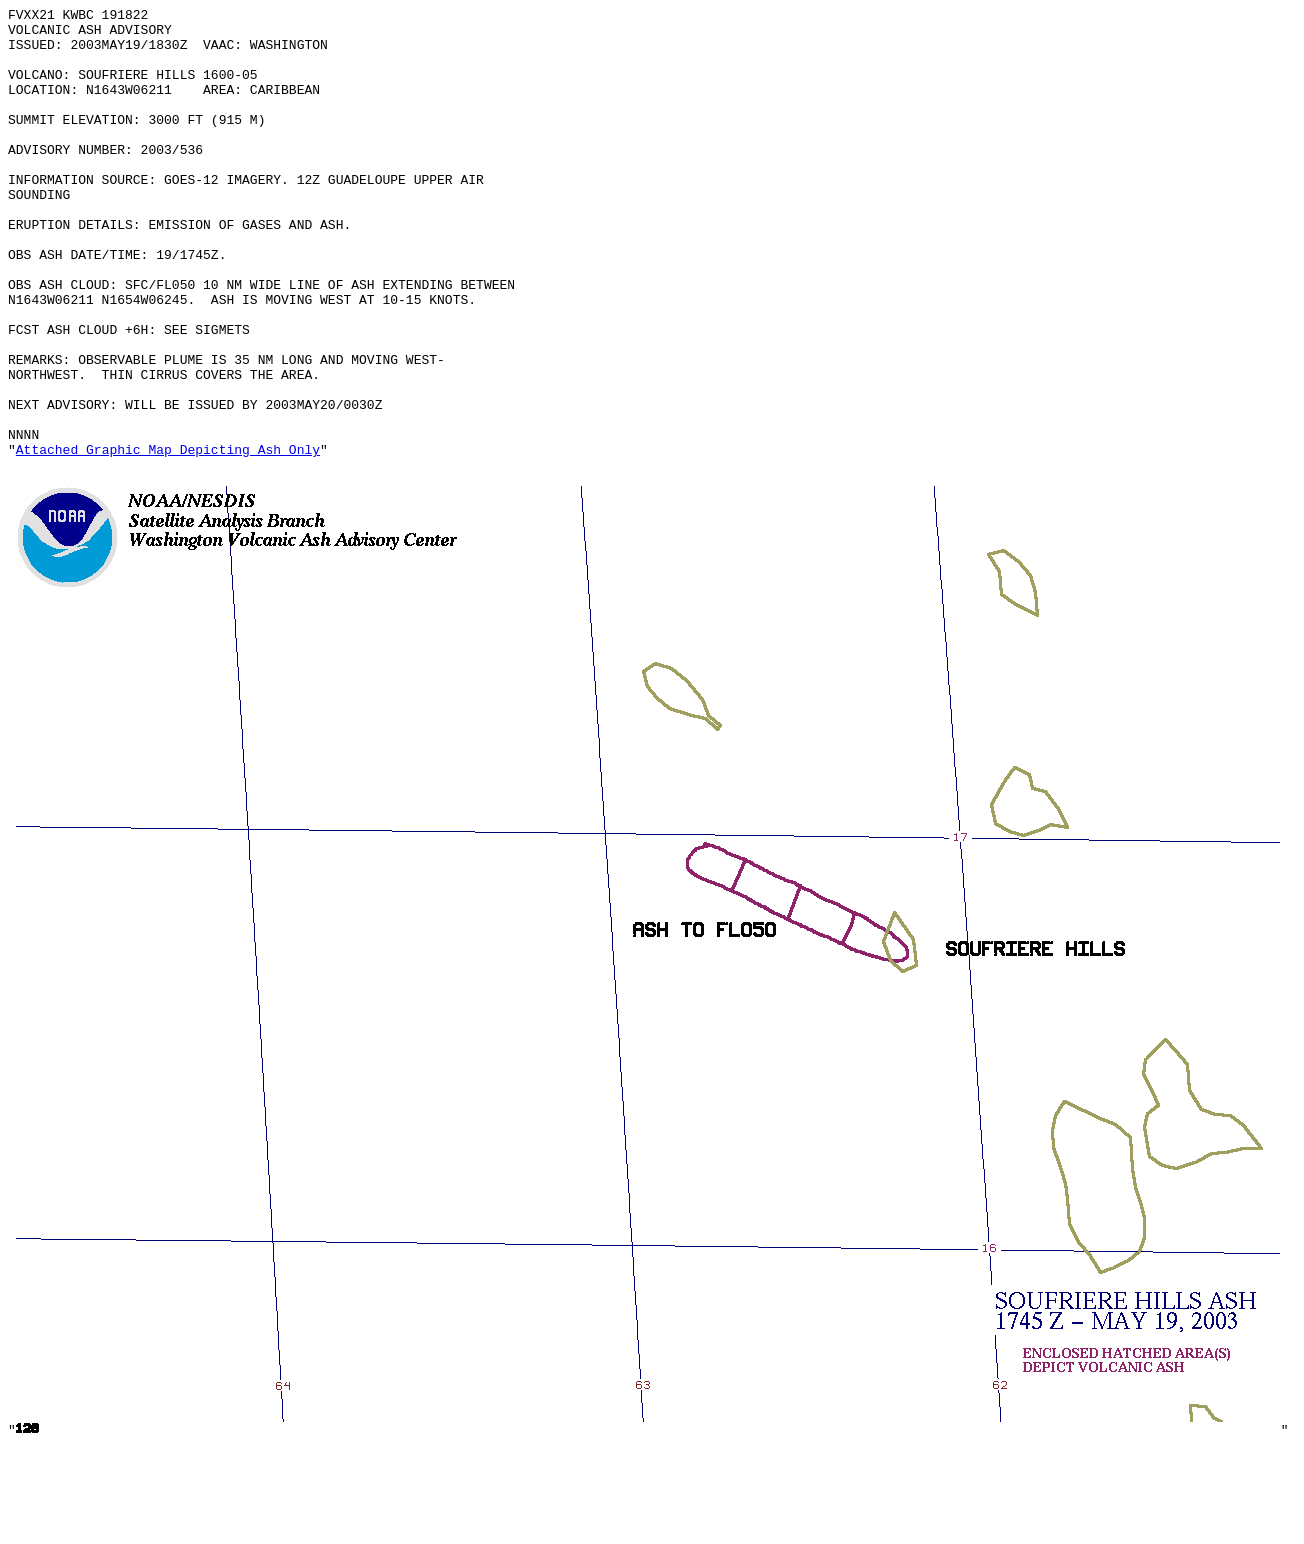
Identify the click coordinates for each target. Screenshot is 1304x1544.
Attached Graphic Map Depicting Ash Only (168, 539)
